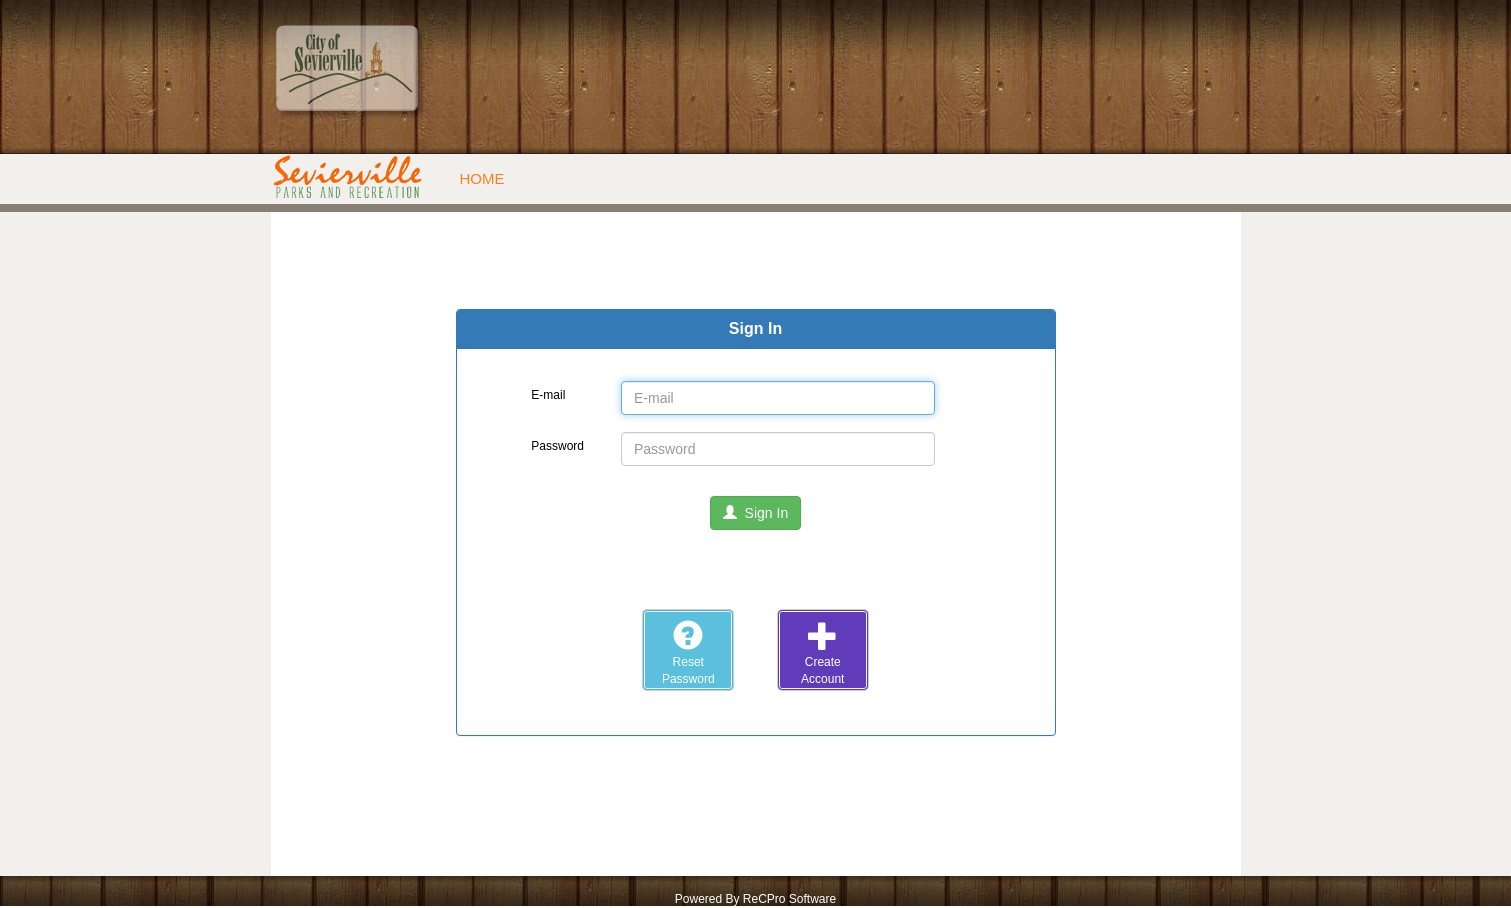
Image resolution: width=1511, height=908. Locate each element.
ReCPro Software (789, 899)
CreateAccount (822, 653)
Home (482, 178)
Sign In (755, 513)
